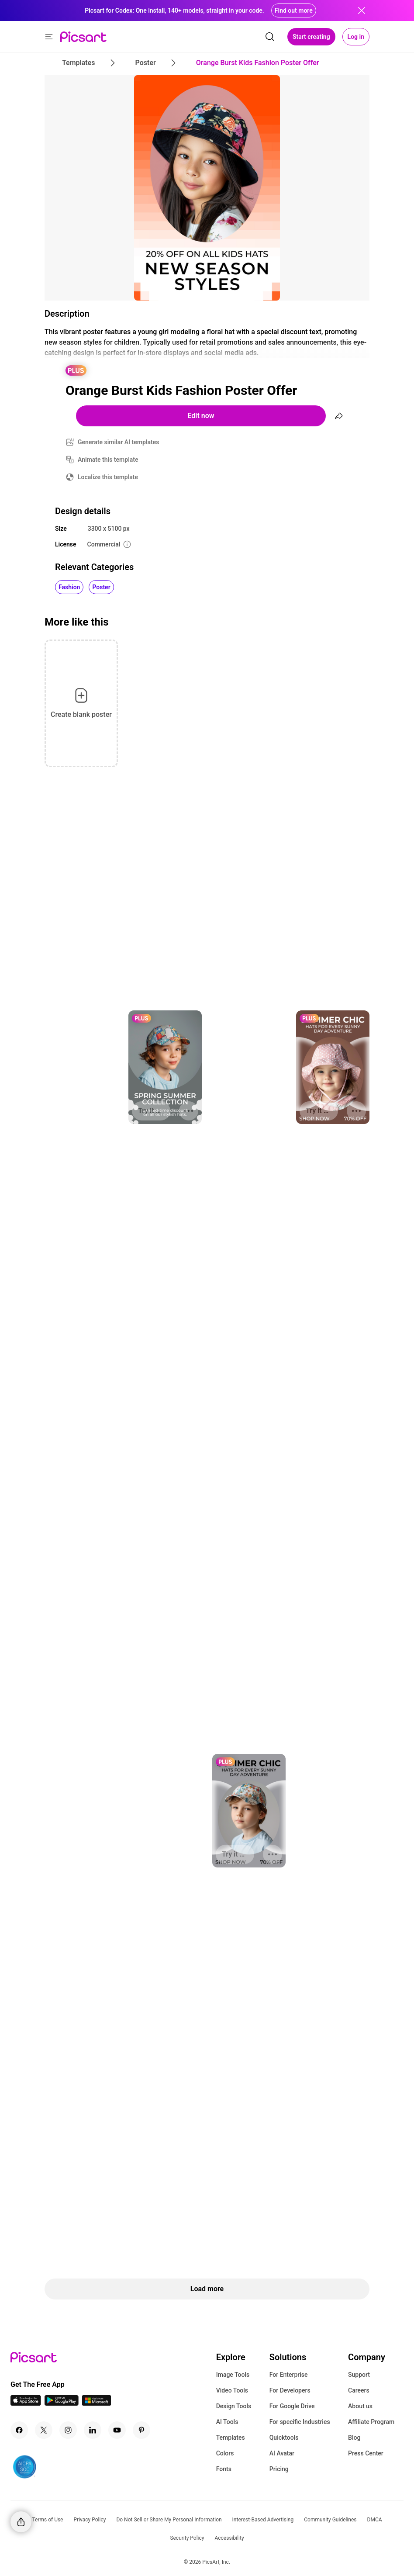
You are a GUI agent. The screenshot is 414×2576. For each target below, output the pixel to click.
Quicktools (284, 2437)
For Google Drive (292, 2406)
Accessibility (229, 2538)
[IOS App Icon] (25, 2403)
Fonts (223, 2468)
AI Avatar (281, 2453)
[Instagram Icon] (68, 2430)
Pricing (279, 2468)
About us (360, 2406)
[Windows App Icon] (96, 2403)
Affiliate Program (371, 2421)
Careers (358, 2390)
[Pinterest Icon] (141, 2430)
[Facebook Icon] (19, 2430)
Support (359, 2374)
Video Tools (232, 2390)
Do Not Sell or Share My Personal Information (168, 2520)
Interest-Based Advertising (263, 2520)
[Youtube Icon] (117, 2430)
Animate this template (108, 459)
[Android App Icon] (62, 2403)
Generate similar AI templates (118, 442)
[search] (269, 36)
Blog (354, 2437)
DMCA (374, 2520)
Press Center (365, 2453)
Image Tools (233, 2374)
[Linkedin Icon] (92, 2430)
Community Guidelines (330, 2520)
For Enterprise (288, 2374)
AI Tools (227, 2421)
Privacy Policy (90, 2520)
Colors (225, 2453)
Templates (230, 2437)
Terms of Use (47, 2520)
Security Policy (187, 2538)
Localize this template (108, 477)
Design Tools (234, 2406)
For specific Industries (299, 2421)
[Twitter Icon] (43, 2430)
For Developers (289, 2390)
